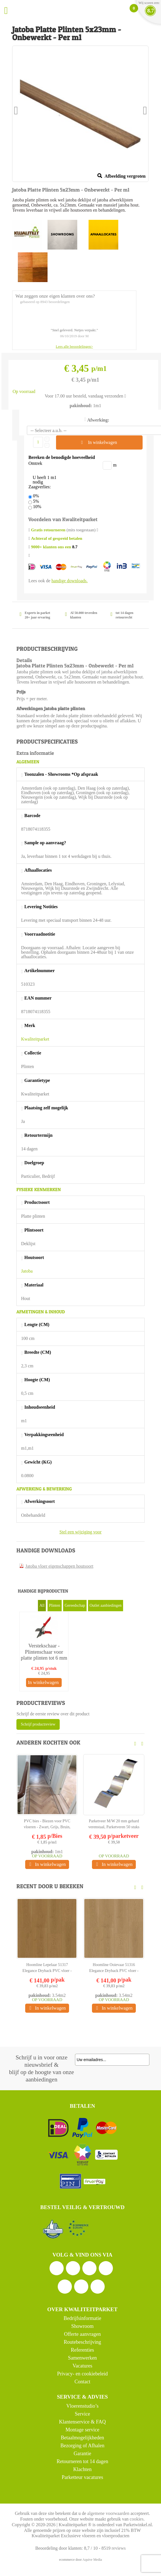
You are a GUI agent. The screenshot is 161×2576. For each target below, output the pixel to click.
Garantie (82, 2453)
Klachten (82, 2469)
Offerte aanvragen (82, 2334)
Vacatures (82, 2366)
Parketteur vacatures (82, 2477)
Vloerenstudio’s (82, 2406)
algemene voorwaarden (108, 2513)
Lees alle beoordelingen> (74, 346)
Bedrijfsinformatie (82, 2318)
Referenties (82, 2350)
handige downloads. (69, 580)
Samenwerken (82, 2358)
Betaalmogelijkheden (82, 2437)
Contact (82, 2381)
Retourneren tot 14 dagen (82, 2461)
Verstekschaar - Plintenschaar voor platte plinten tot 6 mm (44, 1652)
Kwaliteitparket (35, 1039)
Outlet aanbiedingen (105, 1605)
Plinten (54, 1605)
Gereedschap (75, 1605)
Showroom (82, 2326)
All (41, 1605)
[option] (43, 1651)
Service (82, 2414)
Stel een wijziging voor (80, 1532)
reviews (118, 2548)
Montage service (82, 2430)
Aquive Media (92, 2560)
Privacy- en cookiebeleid (82, 2374)
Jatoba (27, 1271)
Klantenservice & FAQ (82, 2422)
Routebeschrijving (82, 2342)
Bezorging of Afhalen (82, 2445)
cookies (136, 2519)
